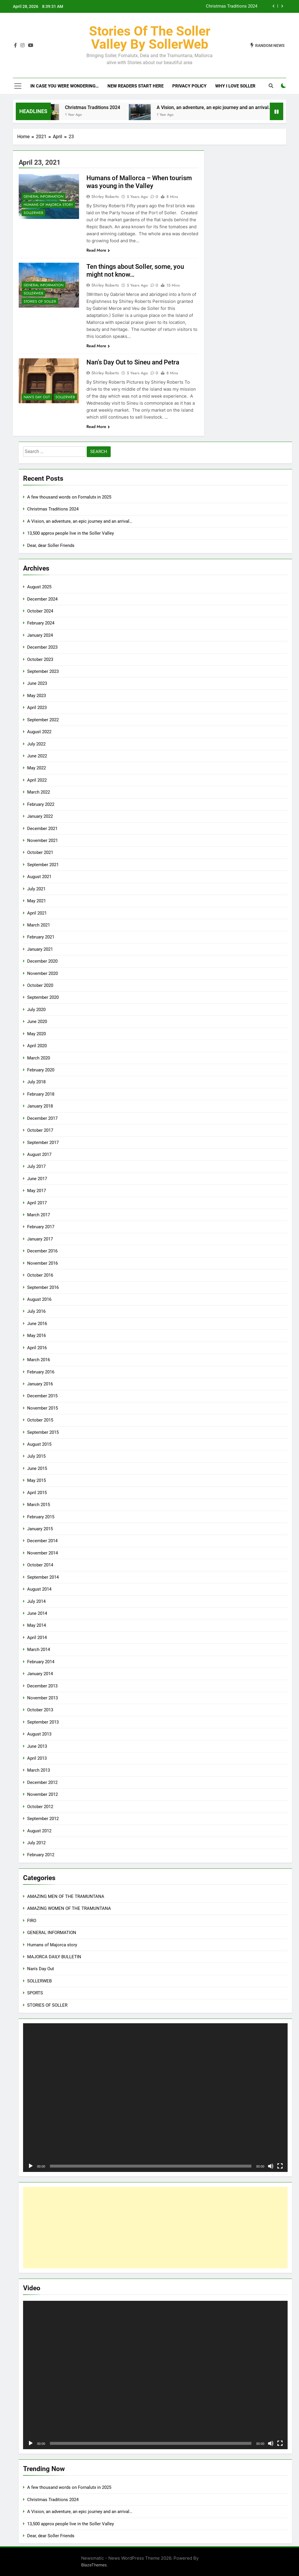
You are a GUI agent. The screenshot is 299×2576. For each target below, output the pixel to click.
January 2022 (40, 816)
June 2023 (37, 683)
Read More (98, 250)
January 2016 (40, 1384)
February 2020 (40, 1070)
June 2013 (37, 1746)
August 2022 (39, 731)
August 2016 (39, 1299)
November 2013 (42, 1698)
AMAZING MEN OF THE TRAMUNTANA (65, 1896)
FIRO (31, 1920)
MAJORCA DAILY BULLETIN (54, 1956)
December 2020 (42, 961)
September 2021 (43, 864)
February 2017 (40, 1226)
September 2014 (43, 1577)
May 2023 (36, 695)
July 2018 (36, 1082)
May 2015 (36, 1480)
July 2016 (36, 1311)
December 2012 (42, 1782)
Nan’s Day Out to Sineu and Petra (132, 362)
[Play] (31, 2166)
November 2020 (42, 973)
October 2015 (40, 1420)
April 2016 (37, 1347)
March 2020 (38, 1058)
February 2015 (40, 1516)
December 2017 (42, 1118)
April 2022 (37, 780)
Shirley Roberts (105, 196)
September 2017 (43, 1142)
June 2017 (37, 1178)
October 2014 (40, 1565)
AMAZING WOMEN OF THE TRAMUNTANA (69, 1908)
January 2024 (40, 635)
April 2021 (37, 913)
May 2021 (36, 900)
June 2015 (37, 1468)
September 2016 (43, 1287)
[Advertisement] (155, 2227)
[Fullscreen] (280, 2166)
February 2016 (40, 1372)
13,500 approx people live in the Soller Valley (70, 533)
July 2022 (36, 744)
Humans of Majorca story (48, 204)
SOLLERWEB (33, 212)
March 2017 (38, 1214)
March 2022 (38, 792)
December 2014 (42, 1540)
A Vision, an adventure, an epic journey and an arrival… (226, 107)
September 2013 (43, 1722)
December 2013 (42, 1686)
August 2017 (39, 1154)
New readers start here (135, 86)
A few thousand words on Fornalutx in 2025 (69, 497)
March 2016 (38, 1359)
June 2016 (37, 1323)
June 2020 (37, 1021)
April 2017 (37, 1202)
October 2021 (40, 852)
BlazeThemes (94, 2564)
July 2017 (36, 1166)
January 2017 (40, 1239)
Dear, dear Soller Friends (50, 545)
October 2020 (40, 985)
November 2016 (42, 1263)
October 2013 (40, 1709)
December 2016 (42, 1251)
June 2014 (37, 1613)
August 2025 (39, 586)
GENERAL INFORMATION (43, 196)
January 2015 (40, 1528)
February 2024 (40, 623)
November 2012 (42, 1794)
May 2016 (36, 1335)
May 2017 (36, 1190)
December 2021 (42, 828)
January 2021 (40, 949)
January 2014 (40, 1673)
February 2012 (40, 1854)
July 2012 (36, 1842)
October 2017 (40, 1130)
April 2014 (37, 1637)
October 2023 (40, 659)
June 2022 (37, 756)
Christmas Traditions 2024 (231, 6)
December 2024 (42, 599)
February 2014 (40, 1661)
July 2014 (36, 1601)
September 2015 (43, 1432)
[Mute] (271, 2166)
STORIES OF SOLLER (40, 301)
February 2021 (40, 937)
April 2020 (37, 1045)
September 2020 (43, 997)
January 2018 (40, 1106)
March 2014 (38, 1649)
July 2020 (36, 1009)
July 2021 (36, 889)
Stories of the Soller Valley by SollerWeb (149, 37)
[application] (155, 2097)
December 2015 (42, 1395)
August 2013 (39, 1734)
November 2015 (42, 1408)
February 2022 (40, 804)
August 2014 (39, 1589)
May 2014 (36, 1625)
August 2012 (39, 1830)
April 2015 (37, 1492)
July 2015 (36, 1456)
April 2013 (37, 1758)
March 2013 (38, 1770)
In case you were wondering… (64, 86)
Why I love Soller (235, 86)
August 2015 (39, 1444)
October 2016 (40, 1275)
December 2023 (42, 647)
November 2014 (42, 1553)
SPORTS (35, 1993)
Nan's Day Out (37, 397)
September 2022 (43, 719)
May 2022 (36, 768)
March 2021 (38, 925)
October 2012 (40, 1806)
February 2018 (40, 1094)
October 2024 (40, 611)
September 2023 (43, 671)
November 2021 (42, 840)
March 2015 (38, 1504)
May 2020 (36, 1033)
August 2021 (39, 876)
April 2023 (37, 707)
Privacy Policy (189, 86)
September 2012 (43, 1818)
